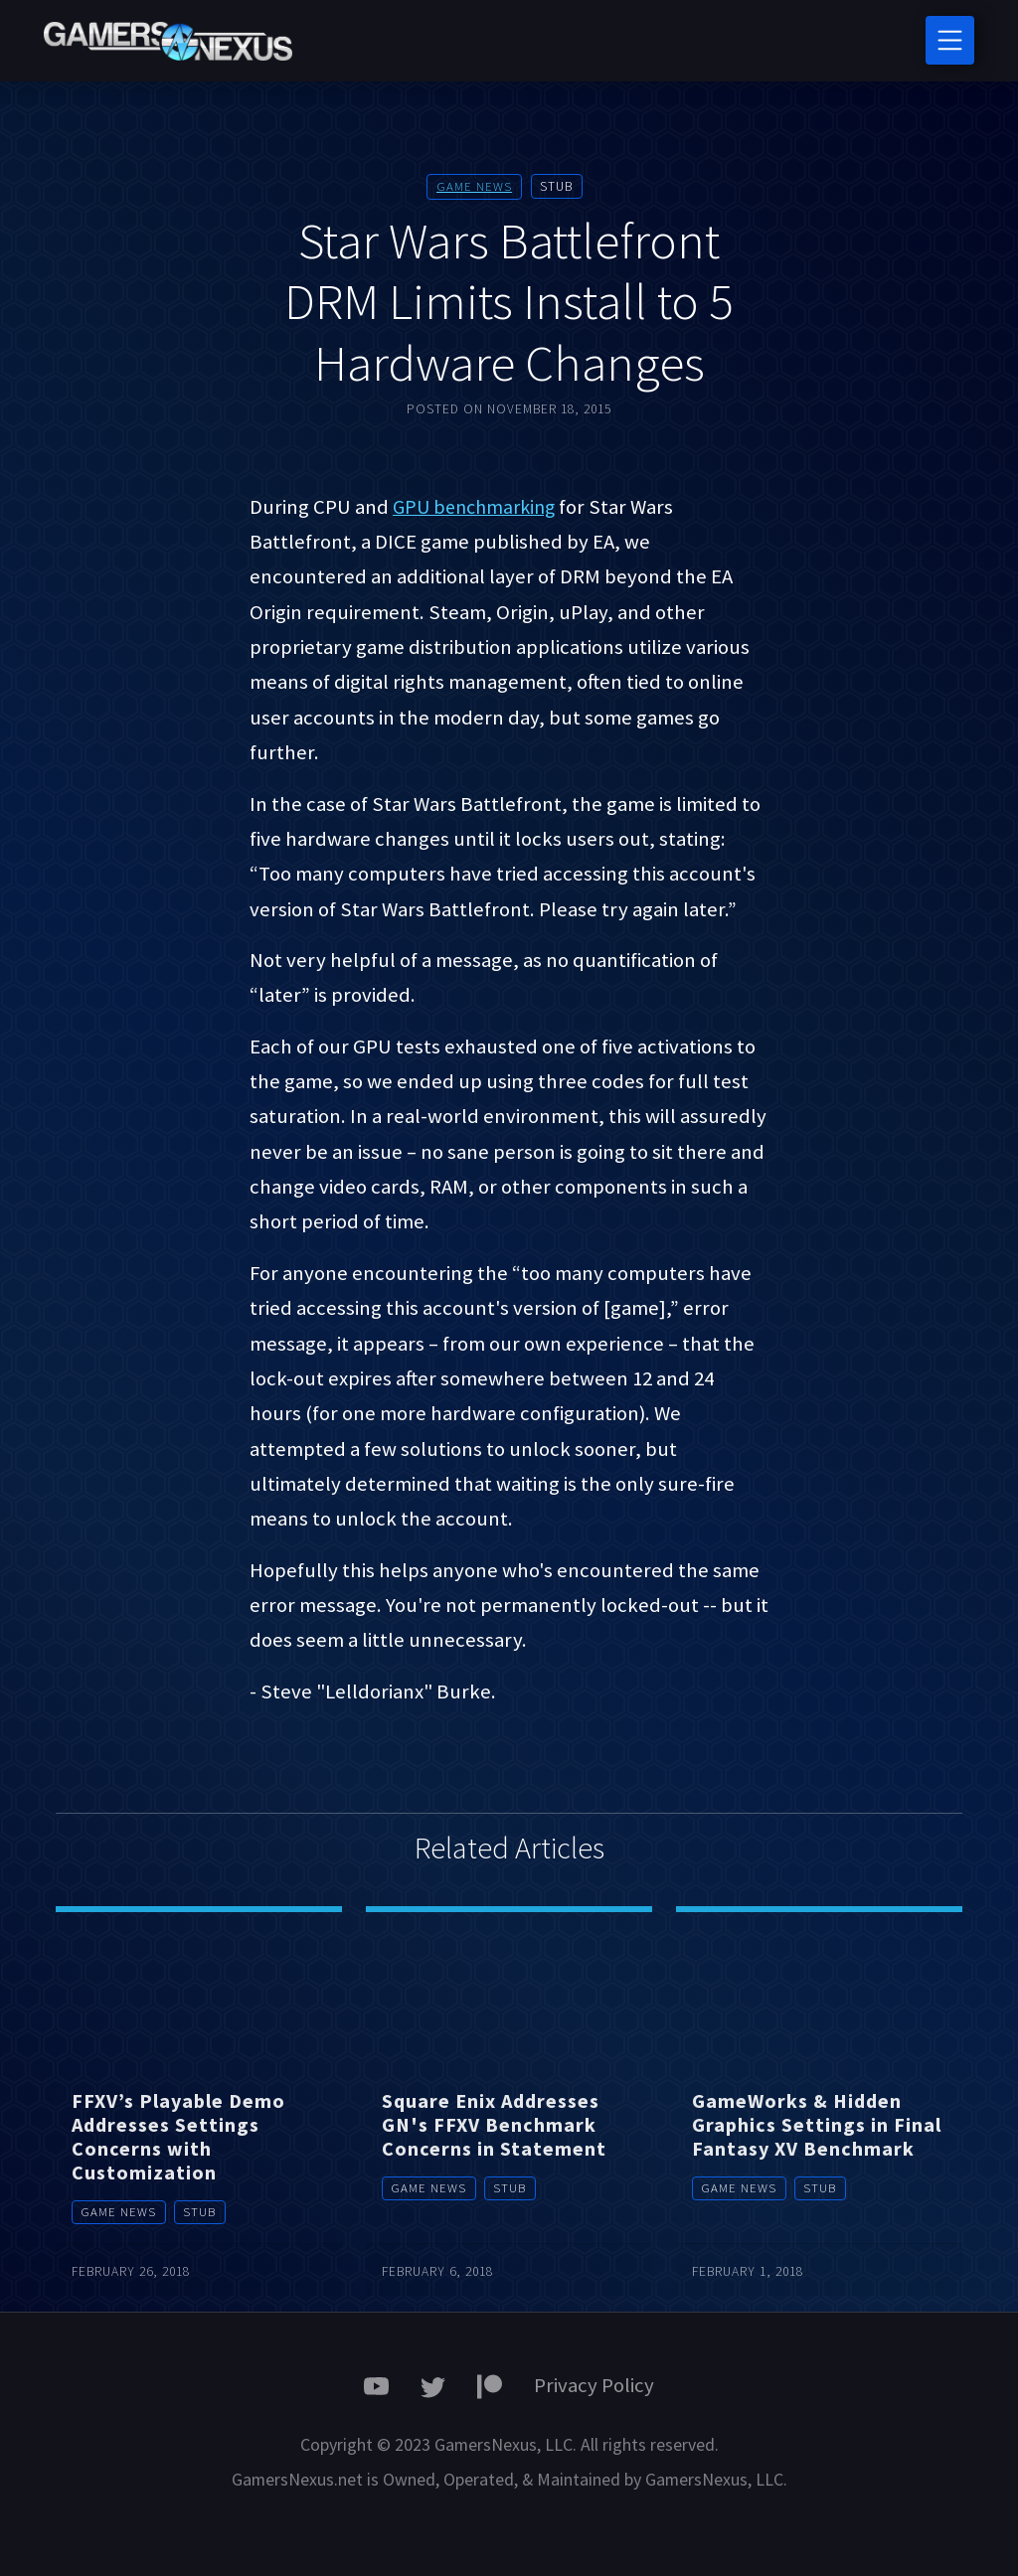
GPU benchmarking (479, 506)
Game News (474, 186)
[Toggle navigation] (950, 40)
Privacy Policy (594, 2384)
